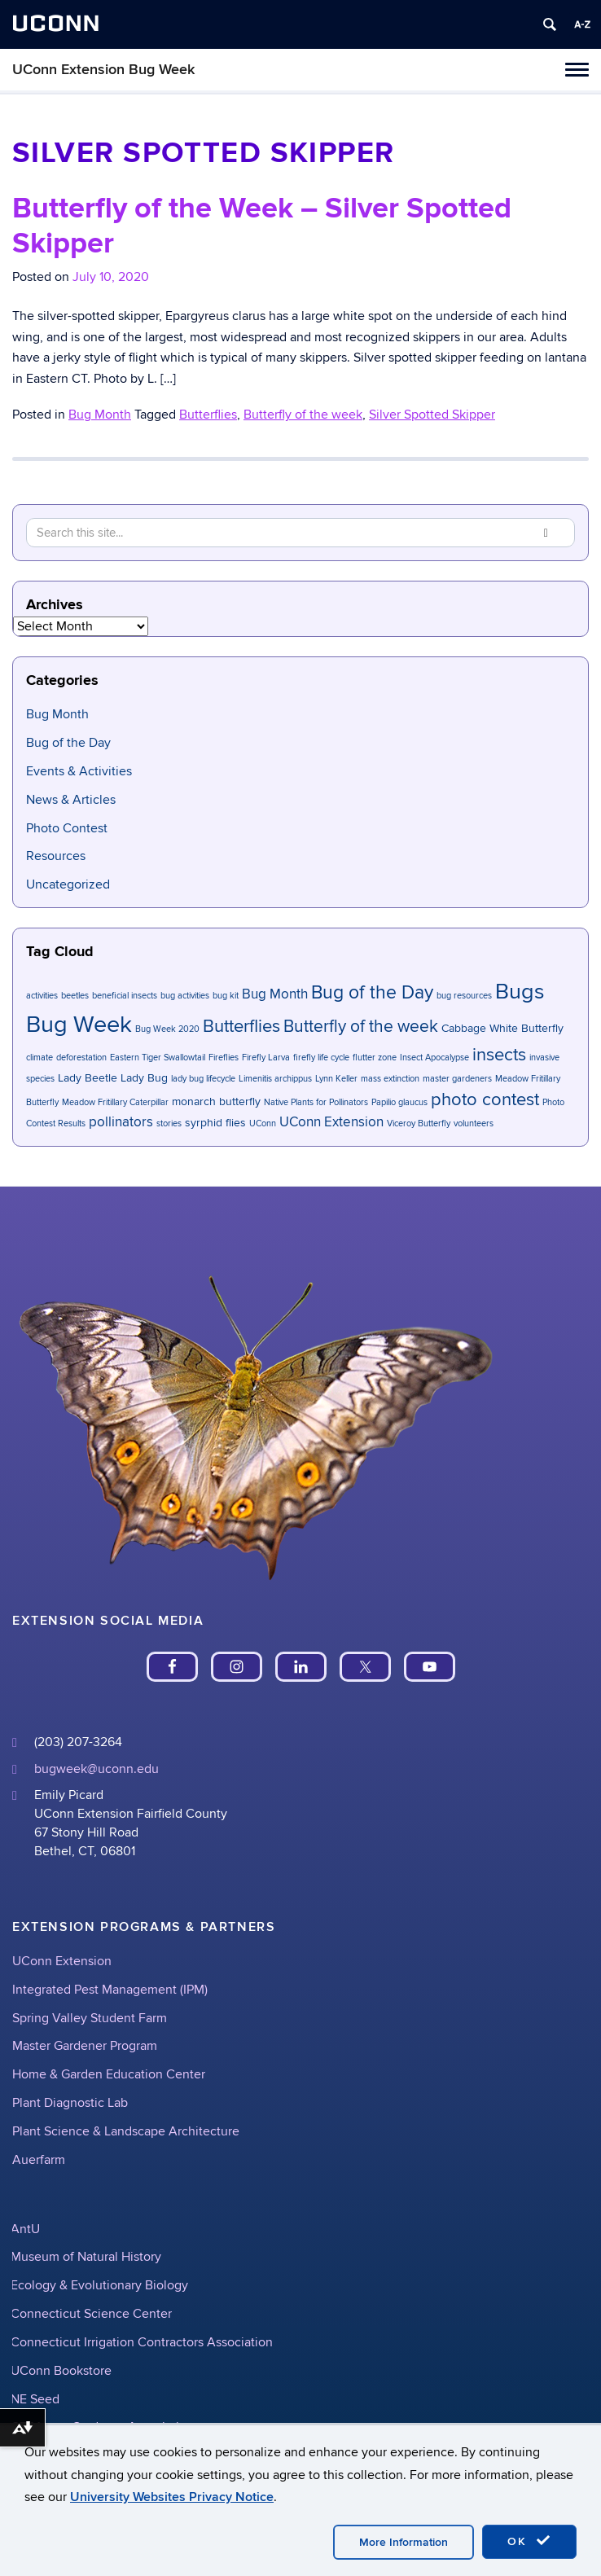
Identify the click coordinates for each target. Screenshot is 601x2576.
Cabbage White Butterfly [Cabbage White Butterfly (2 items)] (502, 1028)
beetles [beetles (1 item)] (75, 995)
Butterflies (208, 414)
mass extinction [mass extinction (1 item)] (390, 1078)
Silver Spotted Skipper (432, 414)
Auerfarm (38, 2160)
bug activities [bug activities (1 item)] (184, 995)
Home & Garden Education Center (108, 2074)
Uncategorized (68, 884)
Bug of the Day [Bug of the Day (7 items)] (372, 992)
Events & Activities (79, 771)
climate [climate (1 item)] (39, 1057)
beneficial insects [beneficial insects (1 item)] (124, 995)
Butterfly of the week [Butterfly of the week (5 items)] (360, 1026)
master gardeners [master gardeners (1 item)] (457, 1078)
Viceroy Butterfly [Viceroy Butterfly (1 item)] (418, 1123)
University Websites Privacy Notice (172, 2497)
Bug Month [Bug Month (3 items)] (275, 994)
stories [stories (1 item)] (169, 1123)
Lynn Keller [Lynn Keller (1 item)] (336, 1078)
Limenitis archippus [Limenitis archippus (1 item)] (275, 1078)
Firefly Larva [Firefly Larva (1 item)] (266, 1057)
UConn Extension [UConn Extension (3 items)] (331, 1122)
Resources (56, 856)
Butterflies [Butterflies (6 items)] (241, 1027)
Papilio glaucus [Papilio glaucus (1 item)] (399, 1102)
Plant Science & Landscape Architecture (125, 2131)
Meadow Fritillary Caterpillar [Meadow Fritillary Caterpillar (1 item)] (115, 1102)
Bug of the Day (68, 743)
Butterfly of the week (302, 414)
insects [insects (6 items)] (499, 1055)
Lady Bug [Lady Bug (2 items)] (144, 1078)
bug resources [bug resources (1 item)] (464, 995)
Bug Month (99, 414)
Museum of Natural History (86, 2257)
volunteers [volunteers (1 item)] (474, 1123)
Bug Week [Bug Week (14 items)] (79, 1024)
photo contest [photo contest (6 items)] (485, 1100)
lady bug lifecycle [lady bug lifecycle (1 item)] (203, 1078)
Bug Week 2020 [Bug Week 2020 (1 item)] (167, 1029)
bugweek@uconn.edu (96, 1769)
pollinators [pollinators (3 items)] (121, 1122)
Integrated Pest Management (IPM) (110, 1989)
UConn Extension (62, 1961)
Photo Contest (66, 828)
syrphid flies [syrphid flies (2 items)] (215, 1123)
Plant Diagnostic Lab (70, 2103)
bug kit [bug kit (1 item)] (226, 995)
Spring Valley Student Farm (89, 2018)
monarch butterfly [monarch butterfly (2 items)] (216, 1101)
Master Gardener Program (84, 2046)
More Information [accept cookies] (403, 2542)
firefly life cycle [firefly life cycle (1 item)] (321, 1057)
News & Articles (71, 800)
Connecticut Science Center (91, 2314)
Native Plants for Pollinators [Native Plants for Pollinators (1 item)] (316, 1102)
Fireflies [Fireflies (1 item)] (223, 1057)
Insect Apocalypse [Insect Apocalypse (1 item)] (434, 1057)
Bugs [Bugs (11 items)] (520, 991)
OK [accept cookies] (529, 2541)
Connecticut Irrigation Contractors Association (142, 2342)
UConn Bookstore (61, 2371)
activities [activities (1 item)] (42, 995)
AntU (25, 2229)
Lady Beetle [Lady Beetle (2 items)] (87, 1078)
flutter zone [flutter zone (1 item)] (375, 1057)
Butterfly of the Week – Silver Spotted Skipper (261, 226)
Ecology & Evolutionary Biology (99, 2285)
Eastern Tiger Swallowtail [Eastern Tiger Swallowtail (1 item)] (157, 1057)
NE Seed (35, 2399)
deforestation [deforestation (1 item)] (81, 1057)
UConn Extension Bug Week (103, 69)
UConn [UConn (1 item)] (262, 1123)
